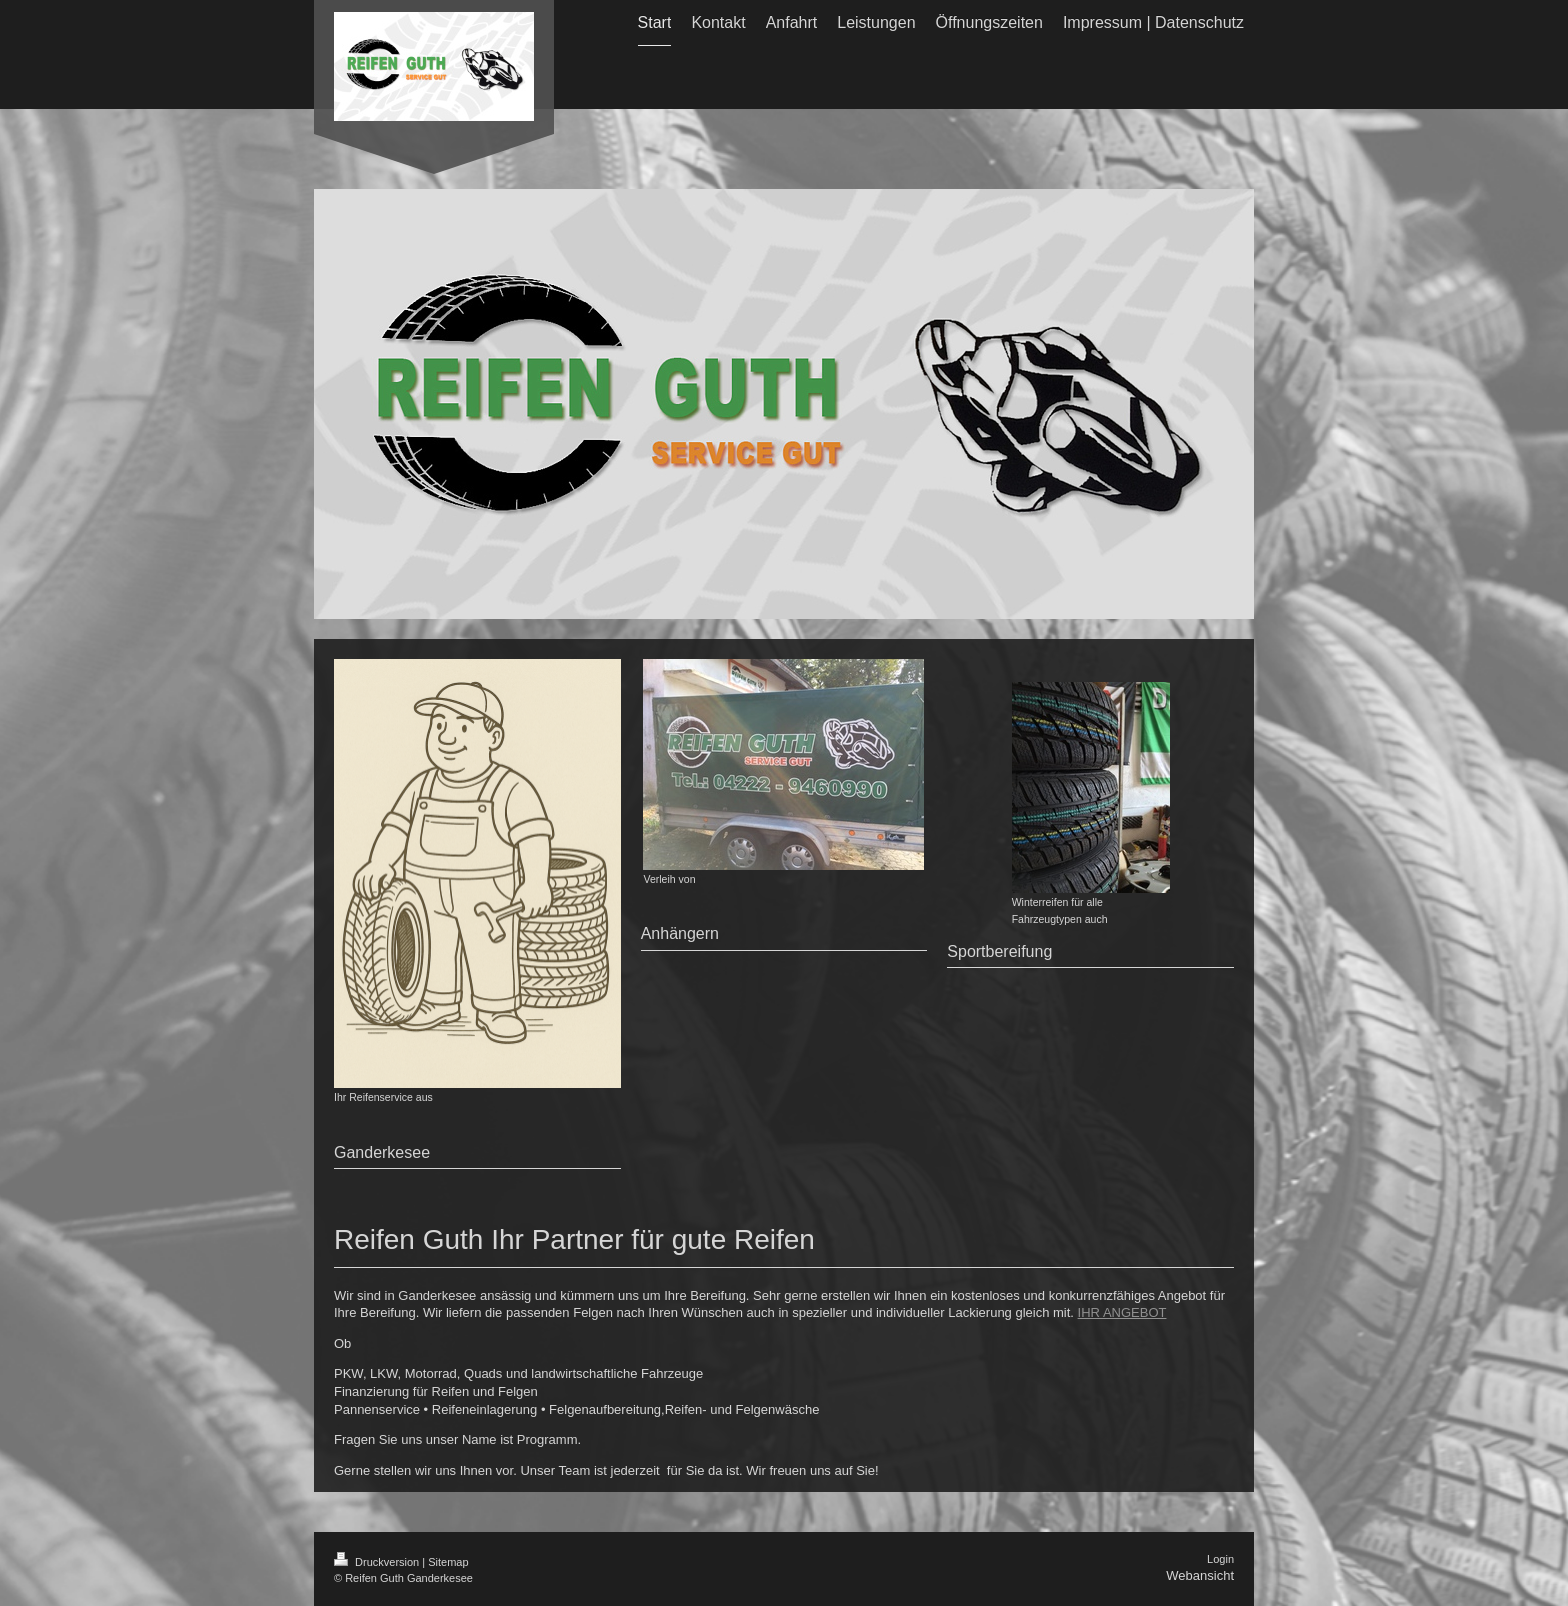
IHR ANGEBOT (1122, 1312)
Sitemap (448, 1562)
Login (1220, 1559)
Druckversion (378, 1562)
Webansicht (1200, 1575)
